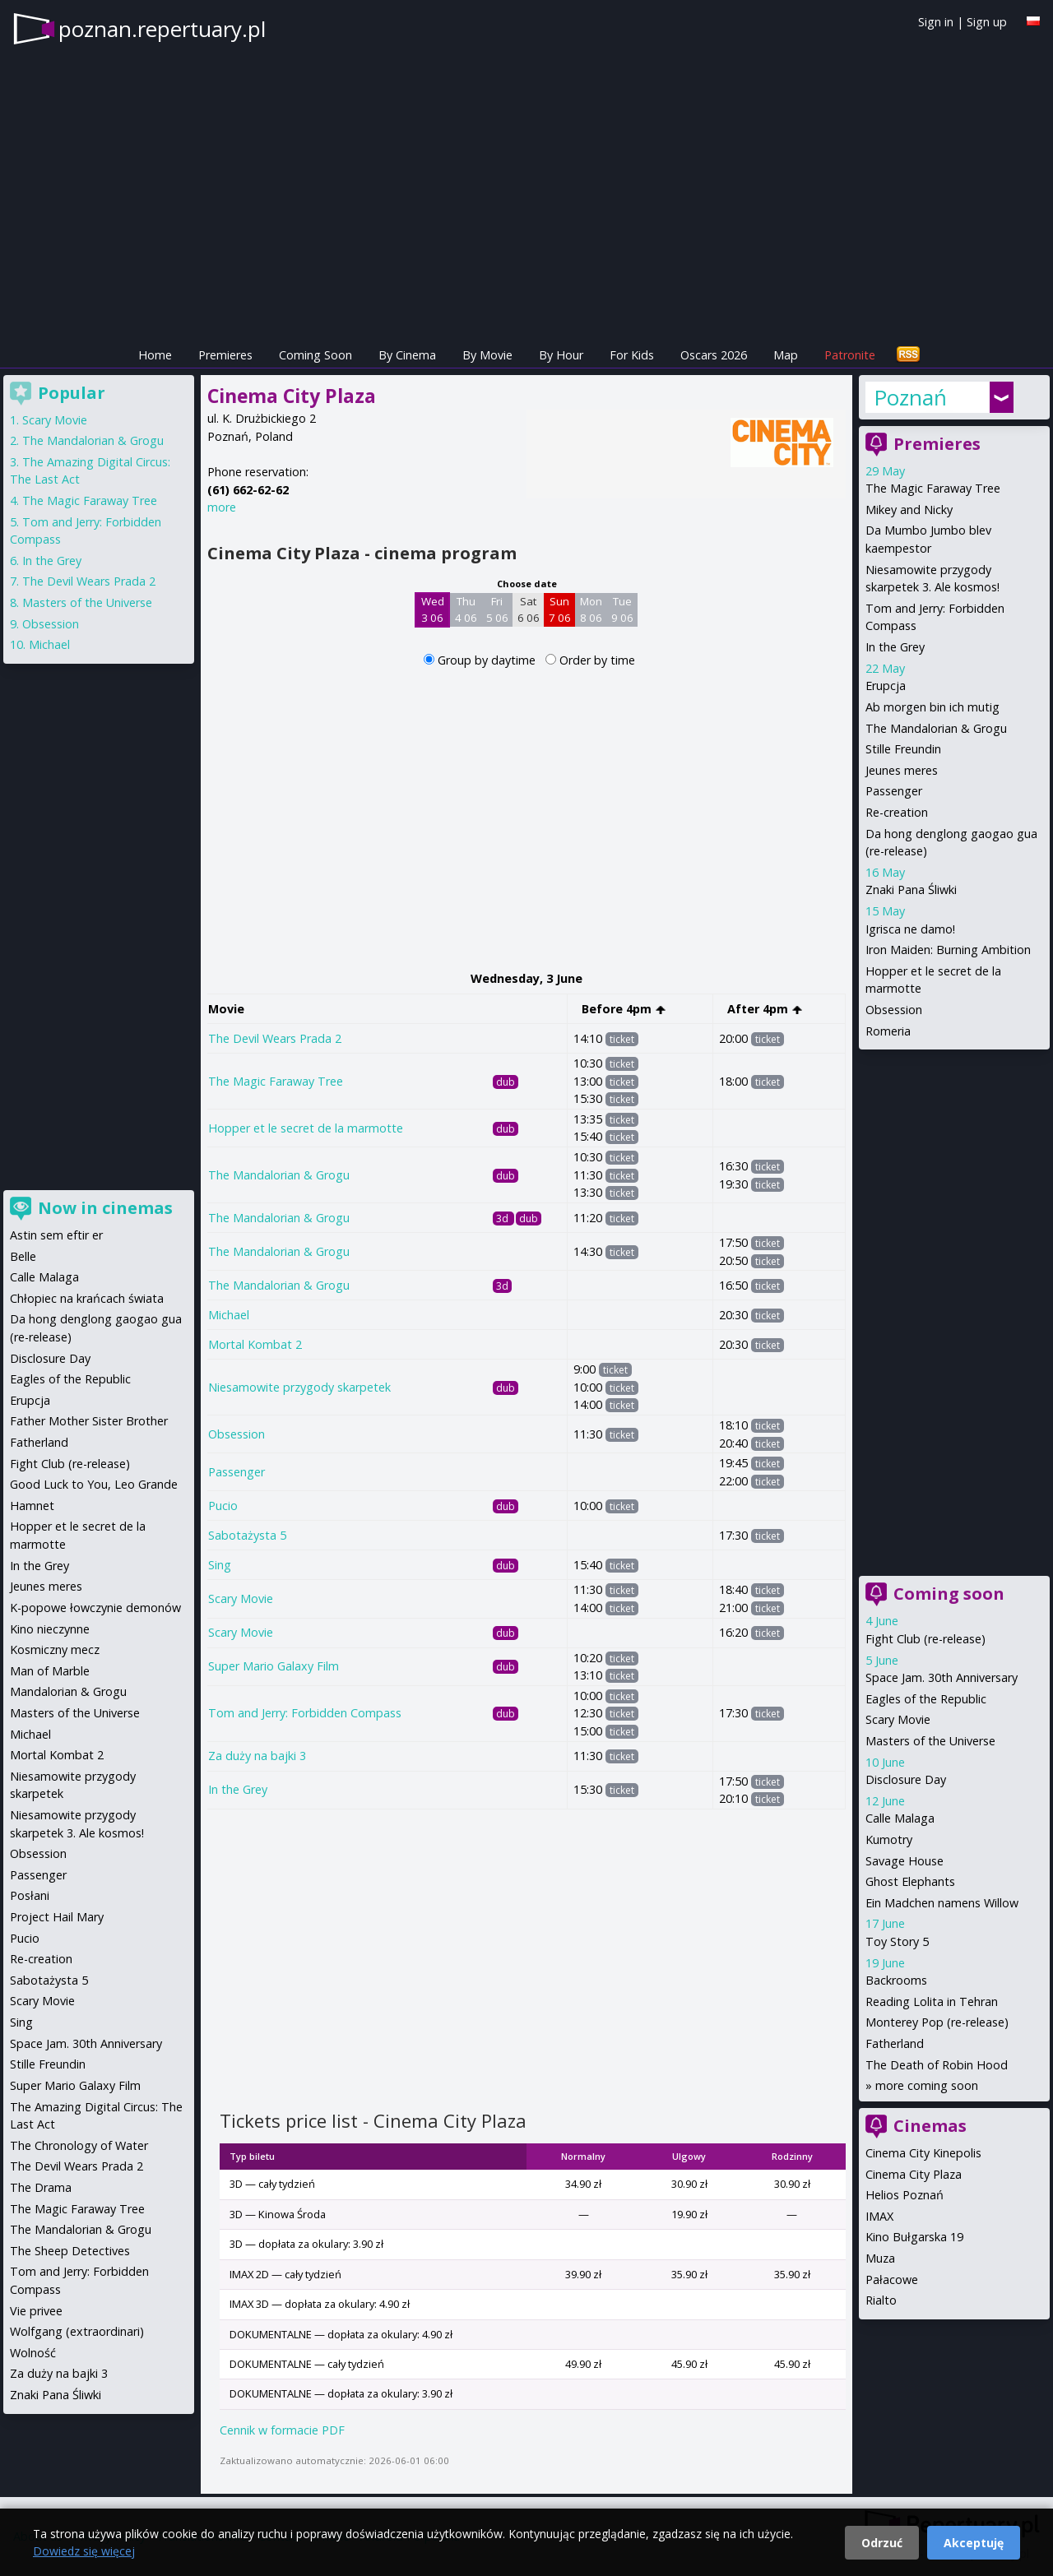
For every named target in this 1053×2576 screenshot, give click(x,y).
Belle (23, 1256)
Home (155, 355)
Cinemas (930, 2126)
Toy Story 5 (897, 1941)
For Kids (632, 355)
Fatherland (894, 2043)
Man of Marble (50, 1671)
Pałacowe (891, 2279)
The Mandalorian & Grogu (279, 1175)
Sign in (935, 22)
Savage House (904, 1861)
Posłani (29, 1895)
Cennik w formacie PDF (282, 2430)
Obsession (236, 1434)
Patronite (849, 355)
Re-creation (896, 812)
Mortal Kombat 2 (255, 1344)
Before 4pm (624, 1009)
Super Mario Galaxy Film (273, 1666)
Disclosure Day (905, 1779)
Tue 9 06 (622, 609)
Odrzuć (881, 2543)
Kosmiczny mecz (55, 1649)
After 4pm (765, 1009)
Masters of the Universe (930, 1741)
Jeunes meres (901, 770)
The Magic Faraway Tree (275, 1081)
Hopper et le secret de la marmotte (305, 1128)
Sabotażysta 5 (247, 1535)
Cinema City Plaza (913, 2174)
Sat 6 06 (528, 609)
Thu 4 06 (466, 609)
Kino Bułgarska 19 (914, 2237)
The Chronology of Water (79, 2145)
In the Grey (237, 1789)
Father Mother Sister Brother (89, 1421)
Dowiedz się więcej (84, 2551)
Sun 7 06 (560, 609)
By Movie (487, 355)
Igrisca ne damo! (910, 929)
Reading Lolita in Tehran (931, 2001)
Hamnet (32, 1505)
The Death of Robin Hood (936, 2065)
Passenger (236, 1472)
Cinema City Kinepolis (923, 2153)
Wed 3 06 (432, 609)
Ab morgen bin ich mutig (932, 707)
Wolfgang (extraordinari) (77, 2331)
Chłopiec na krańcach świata (87, 1298)
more (221, 507)
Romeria (888, 1031)
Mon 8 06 (591, 609)
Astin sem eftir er (56, 1235)
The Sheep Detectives (70, 2251)
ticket (622, 1039)
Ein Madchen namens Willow (941, 1903)
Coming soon (948, 1593)
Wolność (33, 2353)
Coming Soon (315, 355)
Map (785, 355)
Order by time (597, 660)
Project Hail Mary (57, 1917)
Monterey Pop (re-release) (937, 2022)
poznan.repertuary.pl (162, 29)
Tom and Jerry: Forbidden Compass (304, 1713)
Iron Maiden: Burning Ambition (948, 949)
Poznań (910, 397)
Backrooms (896, 1980)
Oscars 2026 (713, 355)
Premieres (225, 355)
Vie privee (36, 2311)
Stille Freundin (903, 749)
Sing (219, 1565)
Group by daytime (488, 660)
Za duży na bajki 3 (257, 1755)
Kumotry (888, 1839)
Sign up (987, 22)
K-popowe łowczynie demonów (95, 1607)
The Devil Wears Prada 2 (274, 1038)
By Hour (561, 355)
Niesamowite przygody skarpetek (299, 1387)
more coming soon (926, 2085)
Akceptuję (974, 2543)
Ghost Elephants (910, 1881)
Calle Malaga (900, 1818)
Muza (880, 2258)
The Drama (41, 2187)
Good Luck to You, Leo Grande (94, 1484)
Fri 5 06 (497, 609)
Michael (228, 1315)
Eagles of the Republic (925, 1699)
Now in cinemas (105, 1208)
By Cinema (407, 355)
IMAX (879, 2216)
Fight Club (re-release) (925, 1639)
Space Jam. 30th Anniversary (941, 1677)
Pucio (223, 1505)
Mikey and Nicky (909, 509)
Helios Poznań (904, 2195)
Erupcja (885, 685)
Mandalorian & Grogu (68, 1691)
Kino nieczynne (50, 1629)
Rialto (881, 2300)
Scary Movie (240, 1598)
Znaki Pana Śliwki (911, 889)
